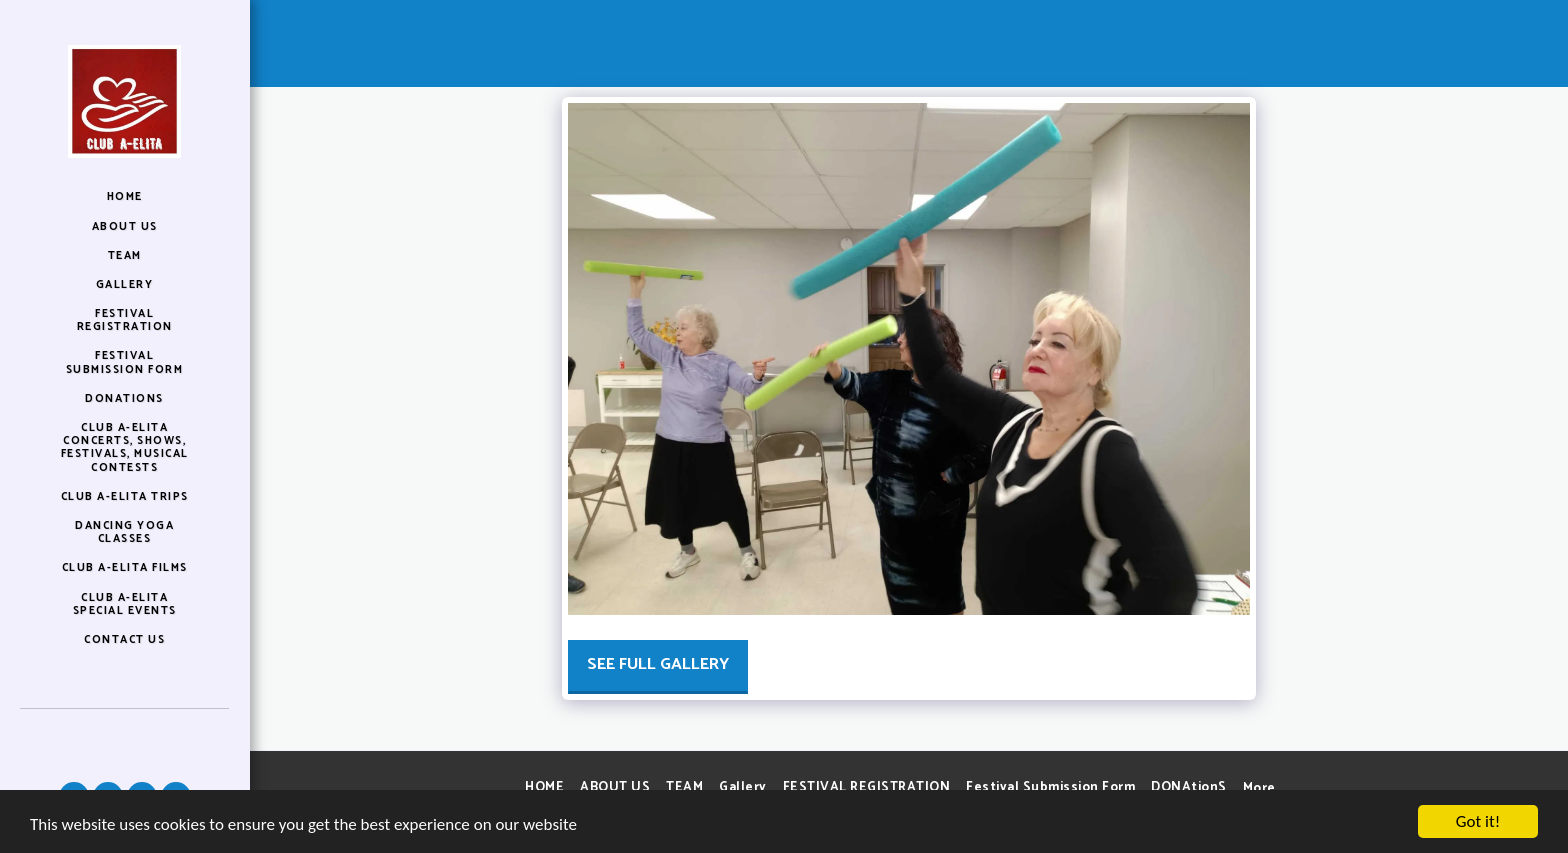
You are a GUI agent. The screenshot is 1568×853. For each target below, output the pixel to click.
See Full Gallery (658, 664)
